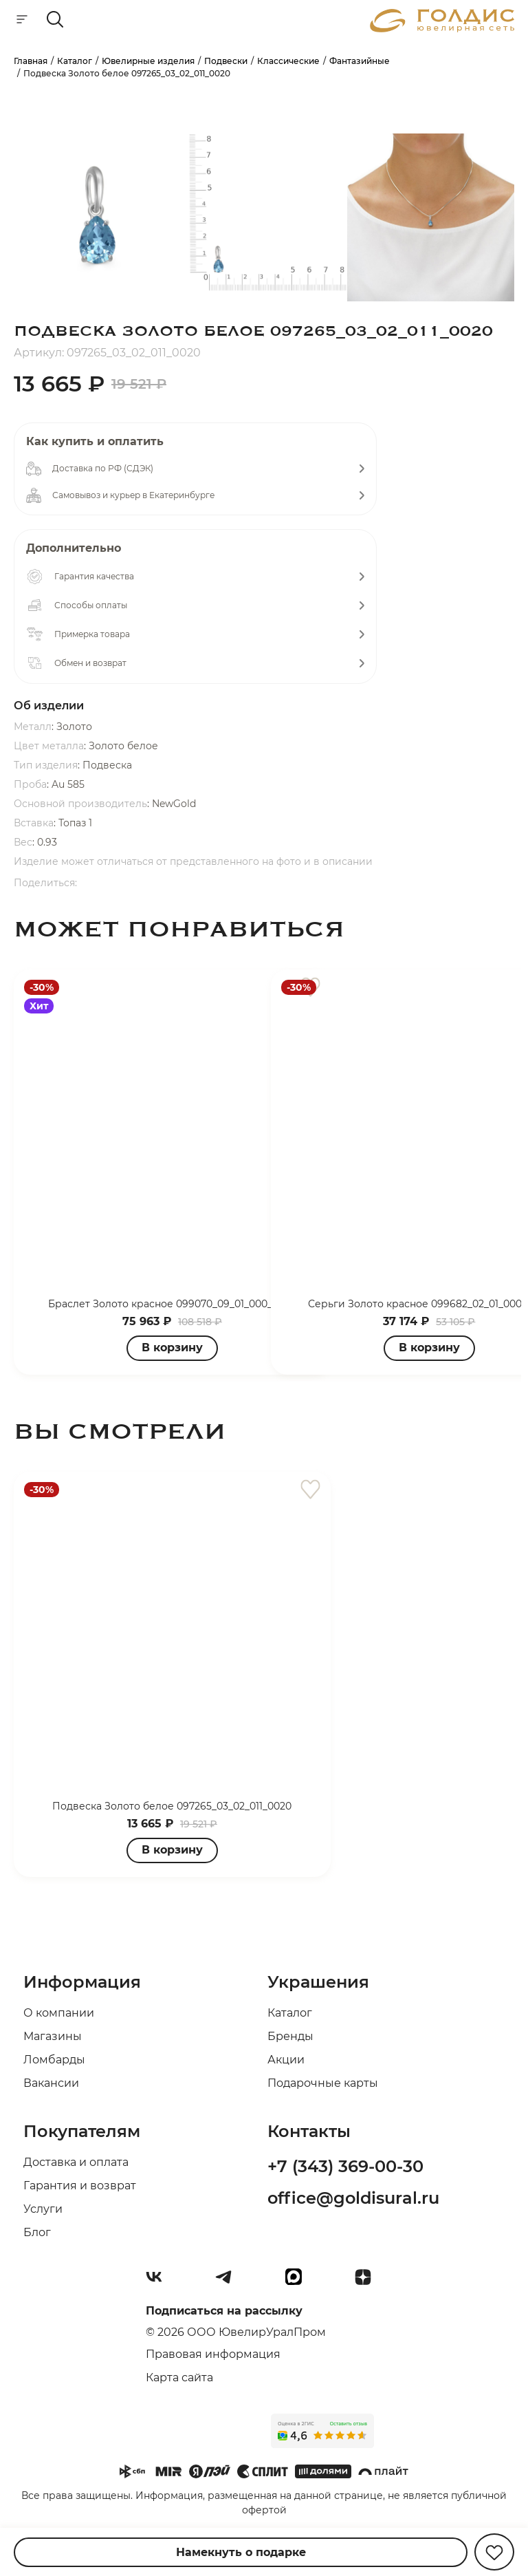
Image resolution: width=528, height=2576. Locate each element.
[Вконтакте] (159, 2282)
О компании (58, 2012)
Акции (286, 2059)
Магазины (52, 2036)
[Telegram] (229, 2282)
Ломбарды (54, 2059)
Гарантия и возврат (79, 2185)
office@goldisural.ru (353, 2198)
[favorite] (310, 1490)
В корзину (429, 1347)
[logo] (442, 28)
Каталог (289, 2012)
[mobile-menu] (22, 20)
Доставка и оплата (76, 2162)
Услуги (43, 2208)
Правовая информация (213, 2354)
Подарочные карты (322, 2083)
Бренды (290, 2036)
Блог (37, 2232)
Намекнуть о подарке (241, 2552)
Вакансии (51, 2083)
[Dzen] (368, 2282)
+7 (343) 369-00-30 (345, 2166)
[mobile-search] (55, 20)
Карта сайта (179, 2377)
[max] (299, 2282)
